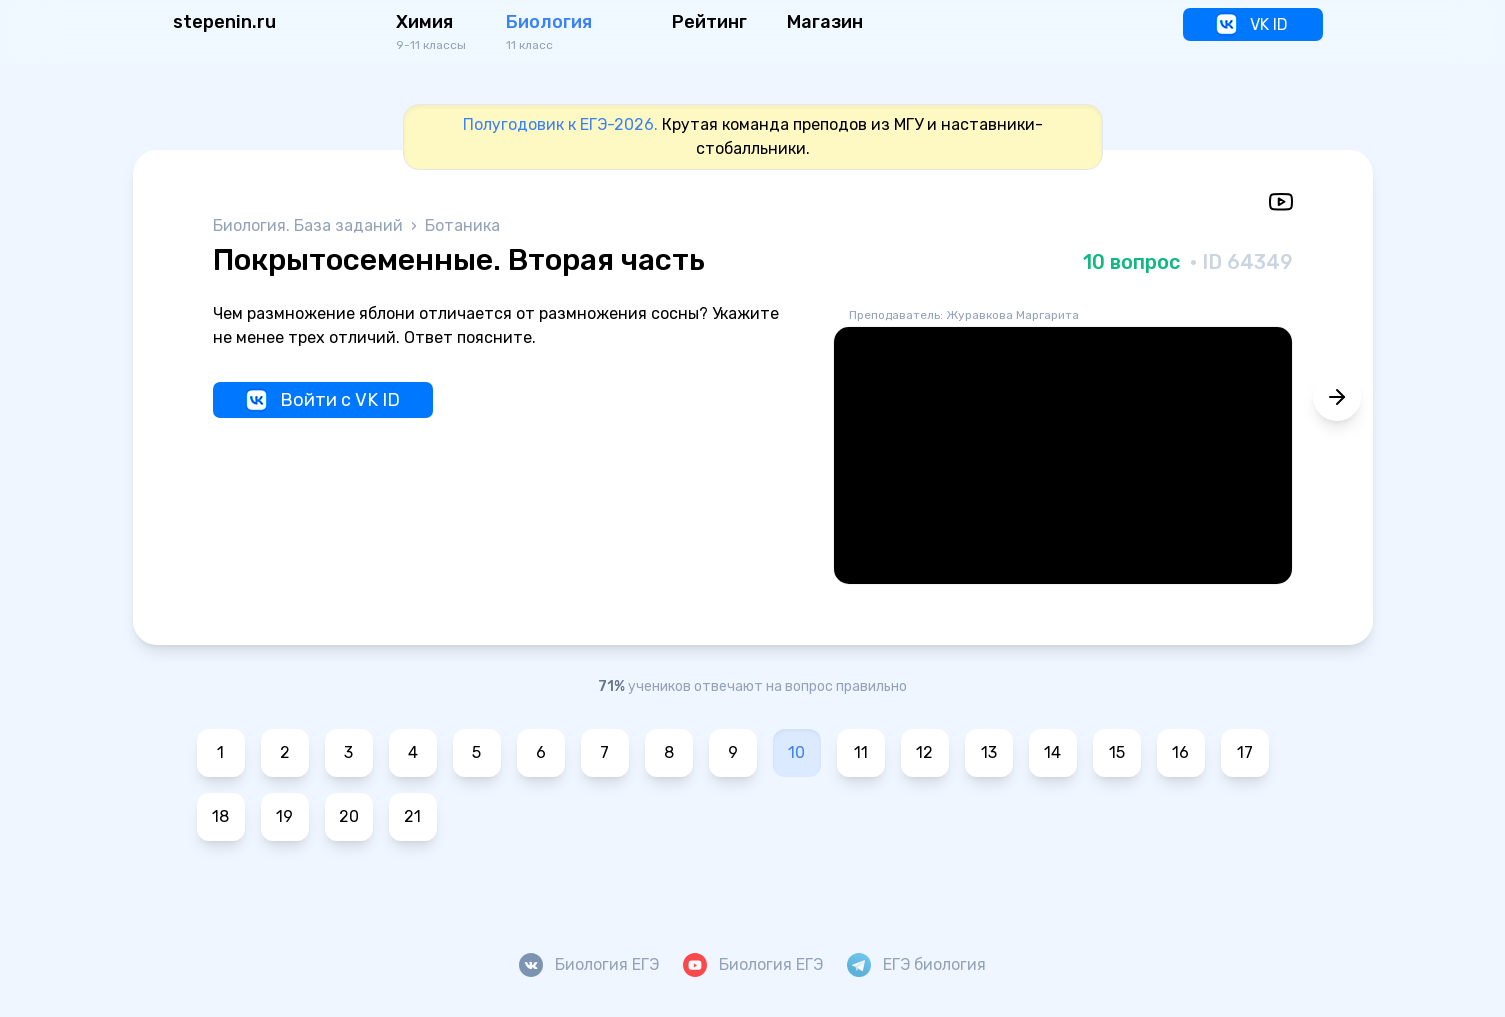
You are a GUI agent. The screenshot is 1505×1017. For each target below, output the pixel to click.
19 (284, 816)
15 (1117, 752)
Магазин (825, 22)
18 (220, 816)
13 (989, 752)
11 (861, 752)
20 (349, 816)
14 (1052, 752)
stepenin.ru (224, 22)
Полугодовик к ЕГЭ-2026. (560, 124)
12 (924, 752)
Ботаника (462, 225)
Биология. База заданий (310, 225)
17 (1245, 752)
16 (1180, 752)
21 (412, 816)
